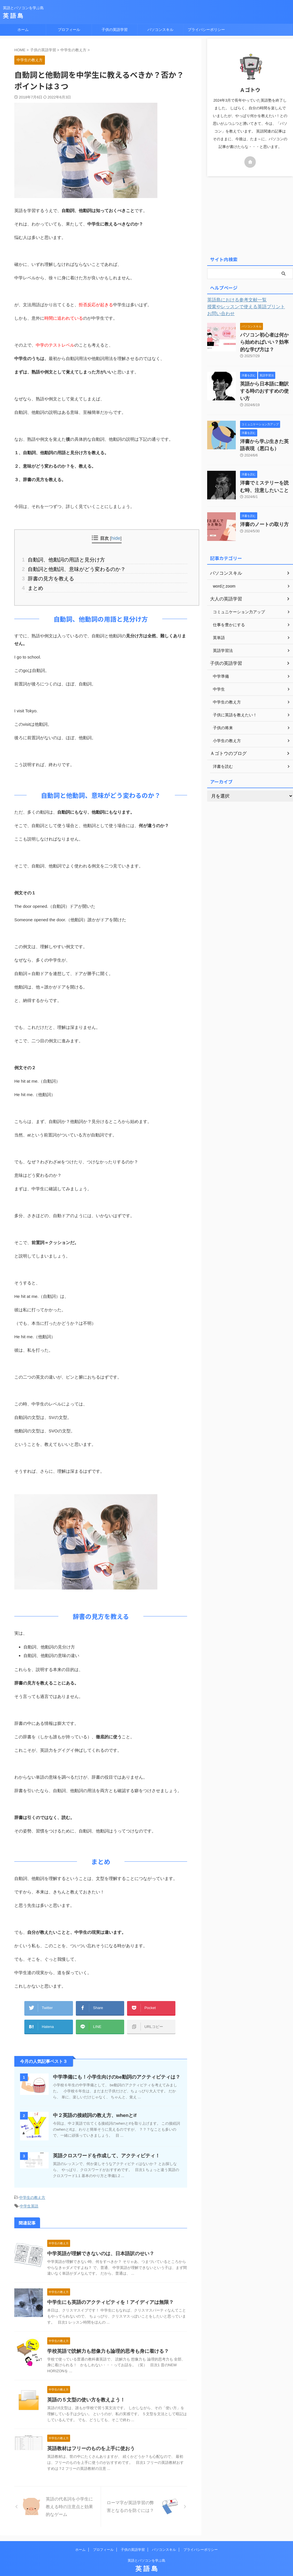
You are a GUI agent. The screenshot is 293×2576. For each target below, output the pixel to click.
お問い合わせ (219, 313)
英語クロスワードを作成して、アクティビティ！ (103, 2146)
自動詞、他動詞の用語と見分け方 (61, 559)
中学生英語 (29, 2195)
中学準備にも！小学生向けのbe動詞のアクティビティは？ (113, 2067)
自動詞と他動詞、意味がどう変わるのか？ (70, 567)
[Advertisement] (250, 215)
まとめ (33, 584)
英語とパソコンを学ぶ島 (146, 2549)
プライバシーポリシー (206, 29)
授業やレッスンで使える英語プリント (241, 307)
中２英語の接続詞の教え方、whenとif (92, 2105)
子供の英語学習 (115, 29)
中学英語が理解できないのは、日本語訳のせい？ (97, 2242)
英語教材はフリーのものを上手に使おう (88, 2437)
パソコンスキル (160, 29)
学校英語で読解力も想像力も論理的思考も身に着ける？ (104, 2340)
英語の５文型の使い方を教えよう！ (83, 2388)
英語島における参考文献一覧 (233, 300)
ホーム (23, 29)
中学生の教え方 (32, 2188)
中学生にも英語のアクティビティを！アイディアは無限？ (106, 2291)
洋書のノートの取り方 (260, 510)
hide (116, 538)
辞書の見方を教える (47, 576)
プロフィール (69, 29)
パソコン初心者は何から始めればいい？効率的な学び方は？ (266, 341)
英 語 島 (13, 16)
